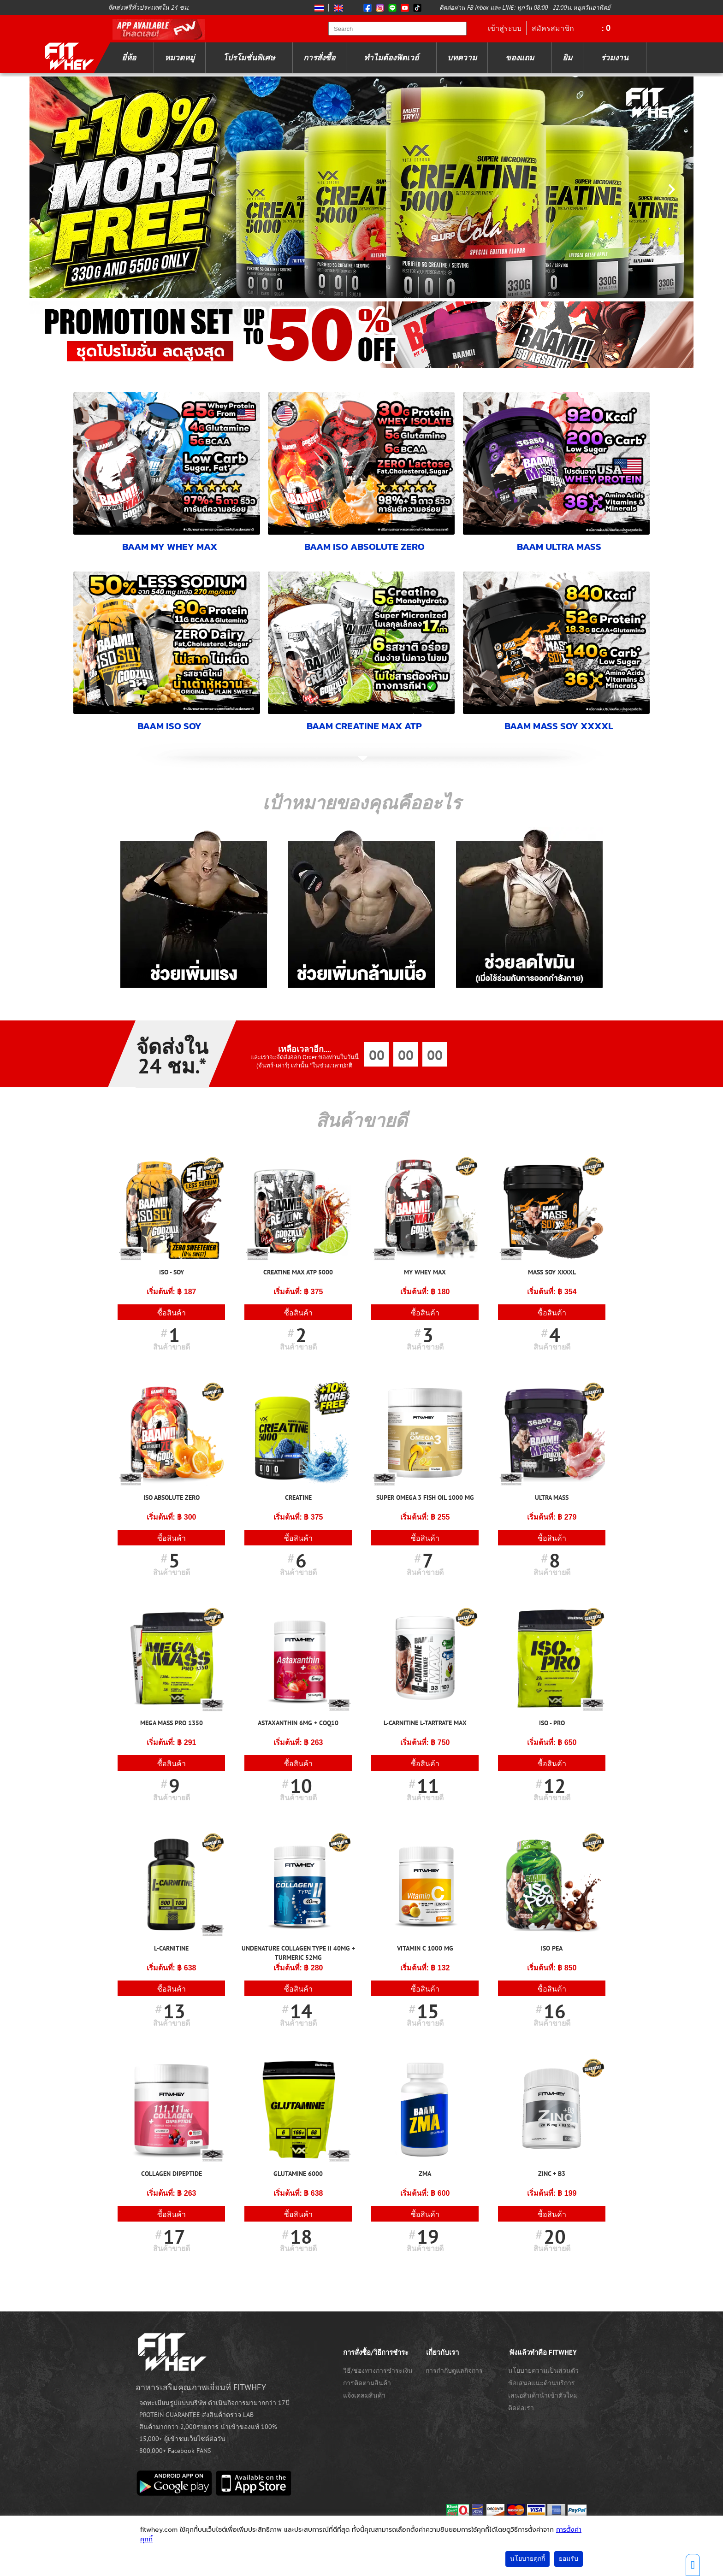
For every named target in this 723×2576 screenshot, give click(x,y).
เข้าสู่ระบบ (505, 28)
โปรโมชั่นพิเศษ (249, 58)
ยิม (567, 58)
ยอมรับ (568, 2558)
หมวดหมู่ (180, 58)
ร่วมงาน (614, 58)
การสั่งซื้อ (319, 58)
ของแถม (519, 58)
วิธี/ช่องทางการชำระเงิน (378, 2369)
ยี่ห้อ (129, 58)
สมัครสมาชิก (553, 28)
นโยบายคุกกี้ (527, 2558)
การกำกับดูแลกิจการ (454, 2369)
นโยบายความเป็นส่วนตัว (543, 2369)
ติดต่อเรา (521, 2407)
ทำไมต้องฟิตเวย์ (391, 58)
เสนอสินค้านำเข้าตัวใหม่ (543, 2394)
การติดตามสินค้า (367, 2382)
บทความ (462, 58)
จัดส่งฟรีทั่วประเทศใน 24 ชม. (149, 7)
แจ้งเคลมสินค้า (364, 2394)
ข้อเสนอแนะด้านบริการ (541, 2382)
